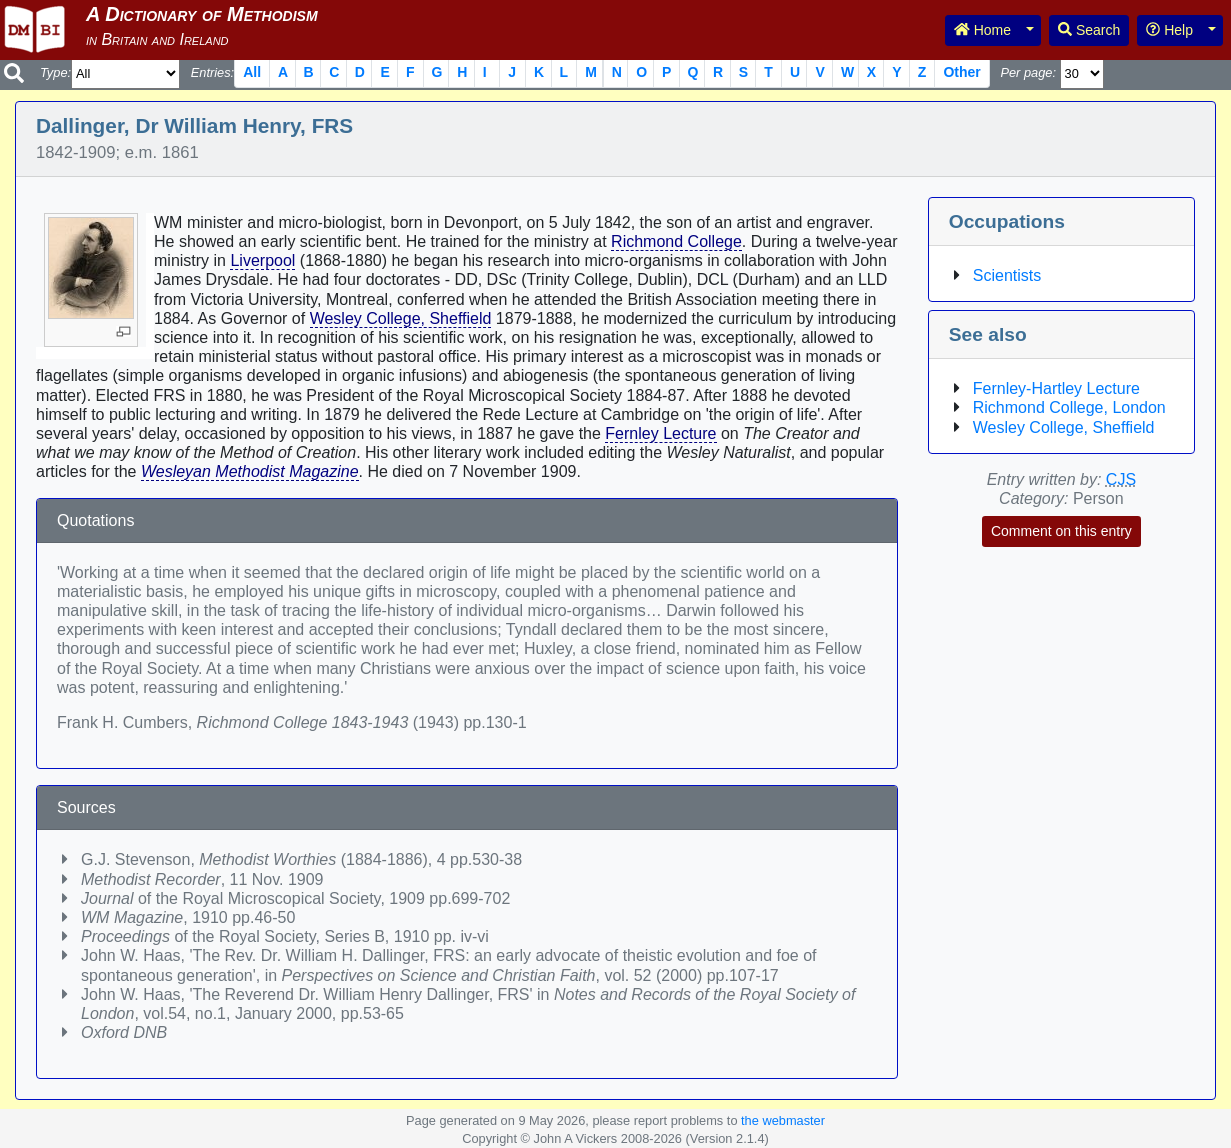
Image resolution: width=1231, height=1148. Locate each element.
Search (1089, 30)
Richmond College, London (1069, 407)
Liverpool (262, 260)
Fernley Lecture (660, 433)
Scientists (1007, 275)
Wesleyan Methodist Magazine (250, 471)
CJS (1121, 479)
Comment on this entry (1061, 531)
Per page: (1028, 72)
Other (961, 72)
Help (1169, 30)
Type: (55, 72)
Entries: (212, 72)
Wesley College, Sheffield (401, 318)
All (252, 72)
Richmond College (676, 241)
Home (982, 30)
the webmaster (783, 1120)
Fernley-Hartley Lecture (1056, 388)
